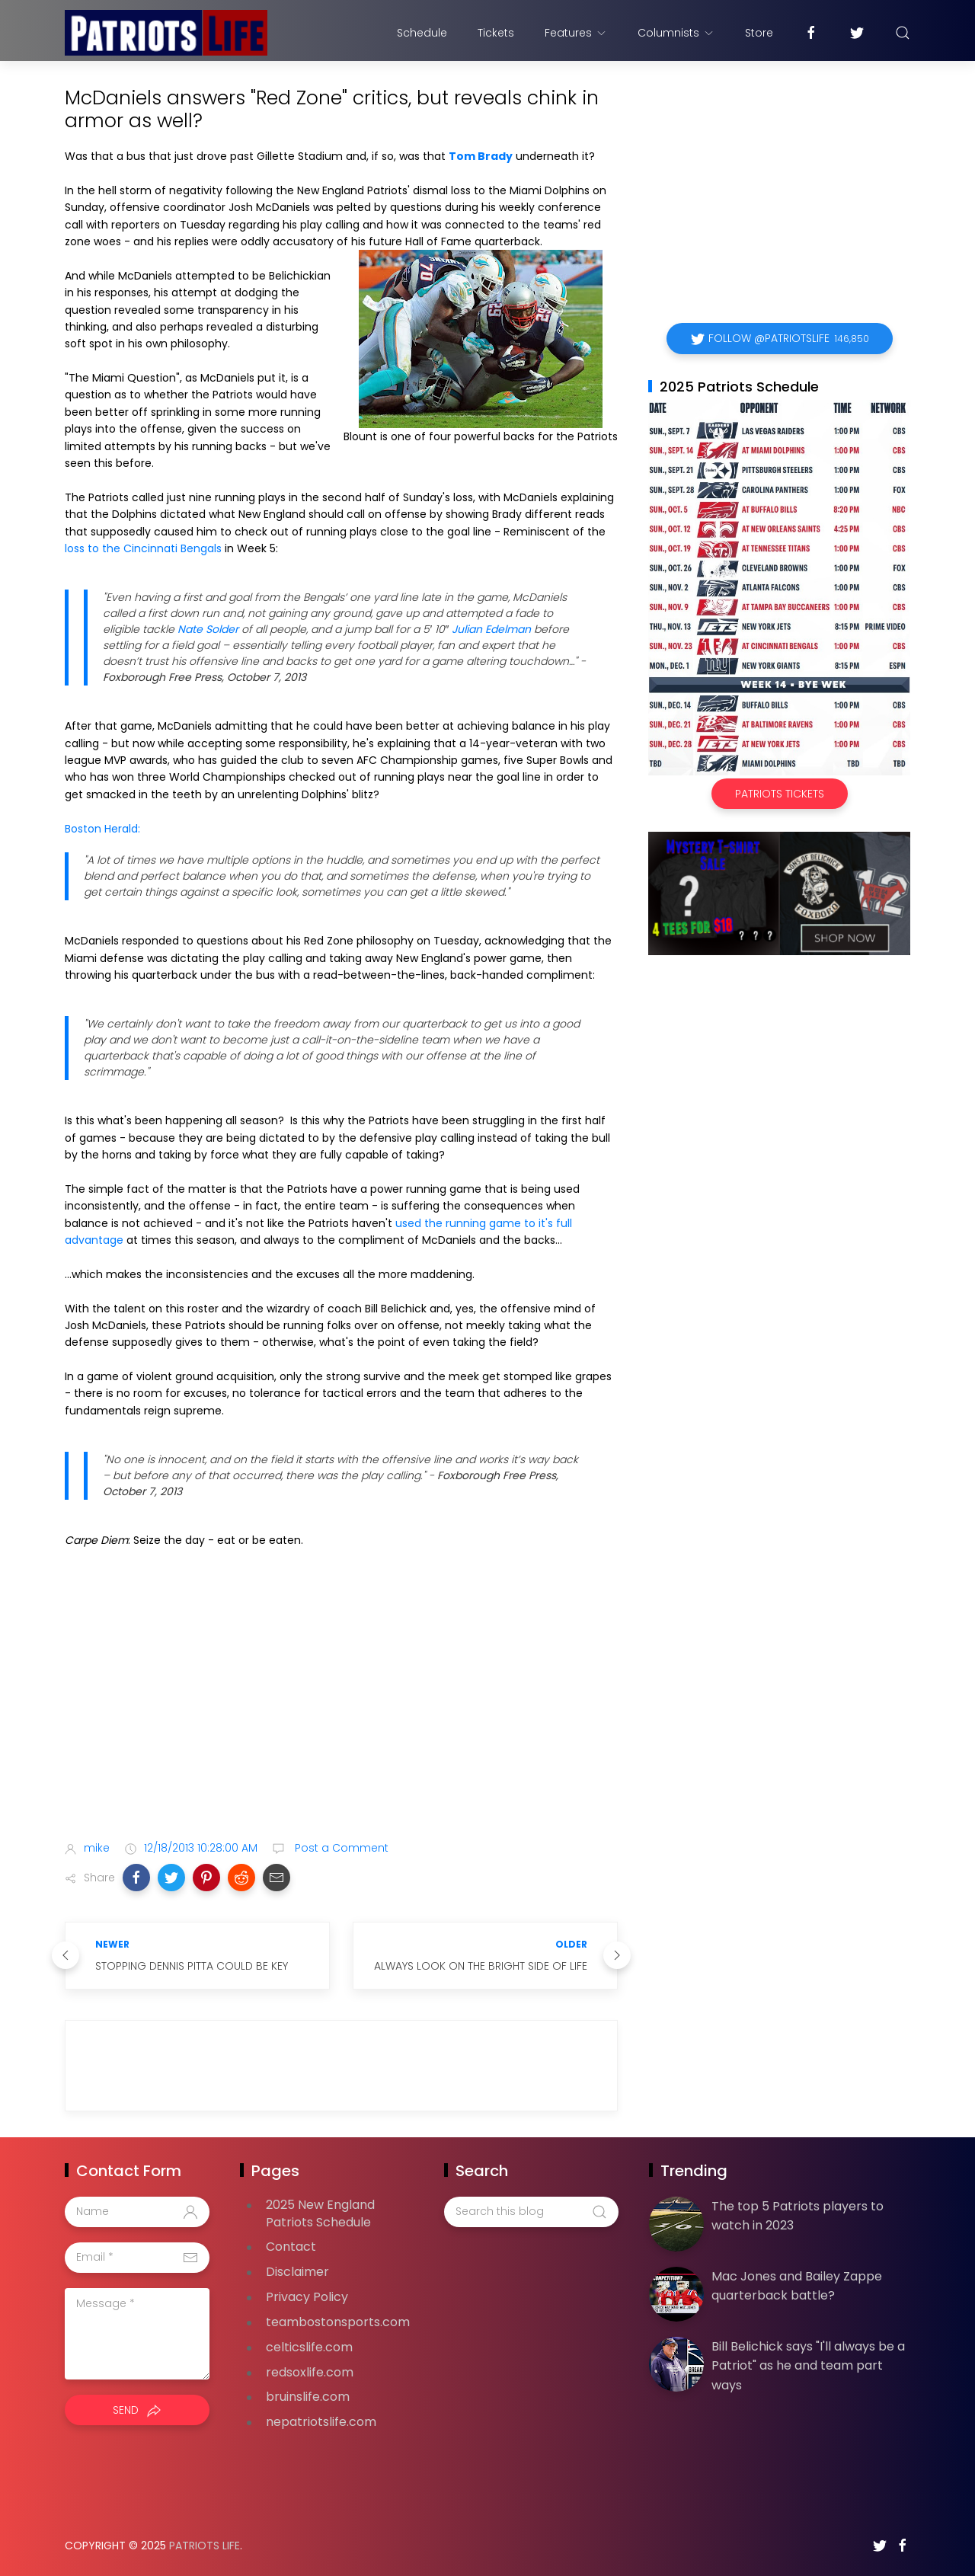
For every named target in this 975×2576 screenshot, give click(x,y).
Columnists (676, 32)
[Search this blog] (531, 2212)
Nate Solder (207, 629)
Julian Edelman (491, 629)
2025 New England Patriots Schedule (320, 2213)
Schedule (422, 32)
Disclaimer (297, 2271)
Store (759, 32)
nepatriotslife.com (321, 2422)
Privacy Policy (307, 2297)
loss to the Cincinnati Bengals (143, 548)
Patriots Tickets (779, 793)
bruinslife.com (308, 2396)
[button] (136, 1877)
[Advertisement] (341, 1708)
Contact (291, 2246)
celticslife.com (309, 2347)
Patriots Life (204, 2545)
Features (576, 32)
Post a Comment (340, 1847)
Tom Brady (481, 156)
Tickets (496, 32)
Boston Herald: (102, 828)
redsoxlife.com (309, 2372)
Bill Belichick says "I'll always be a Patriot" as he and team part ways (808, 2366)
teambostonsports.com (338, 2322)
